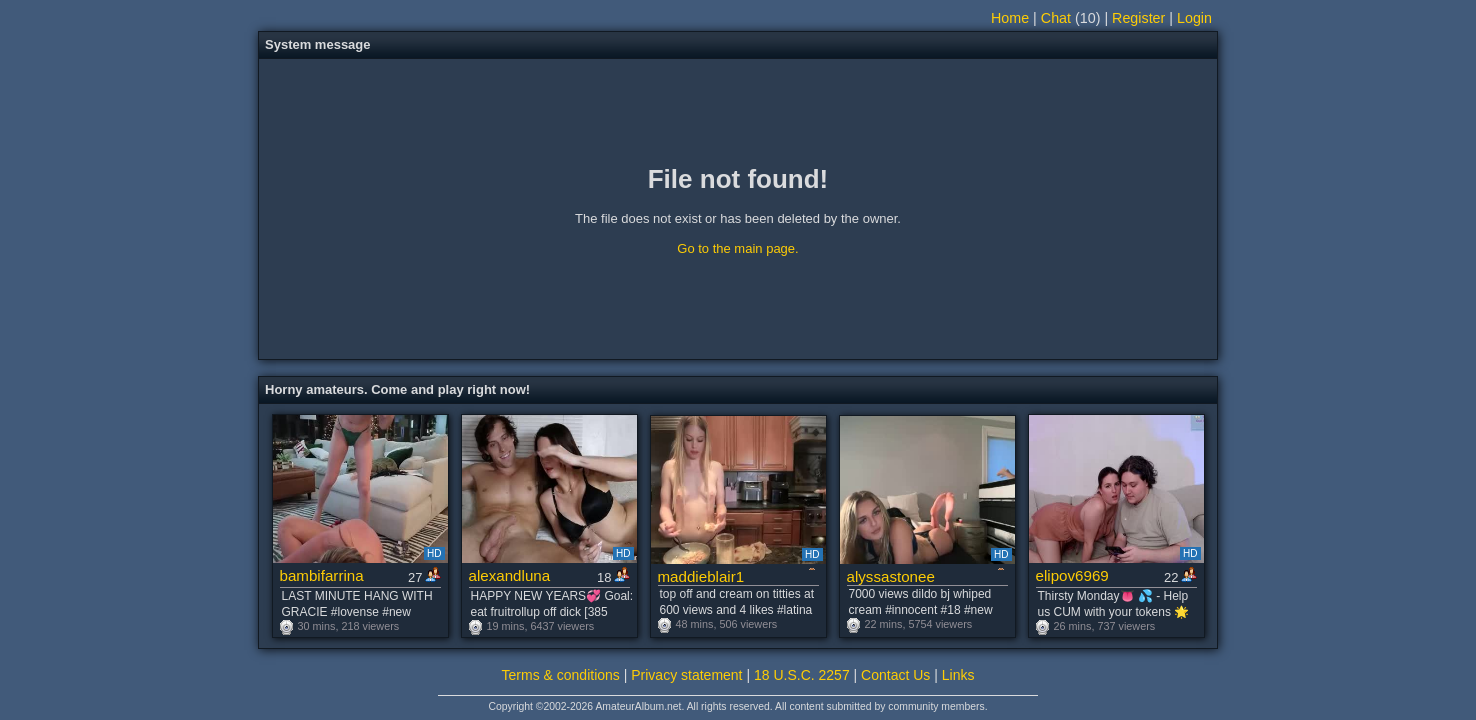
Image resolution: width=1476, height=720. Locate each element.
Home (1010, 18)
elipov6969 (1072, 575)
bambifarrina (322, 575)
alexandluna (510, 575)
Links (958, 675)
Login (1194, 18)
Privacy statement (686, 675)
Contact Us (895, 675)
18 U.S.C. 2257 (802, 675)
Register (1138, 18)
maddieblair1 (701, 576)
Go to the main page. (737, 248)
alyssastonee (891, 576)
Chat (1056, 18)
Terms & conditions (561, 675)
